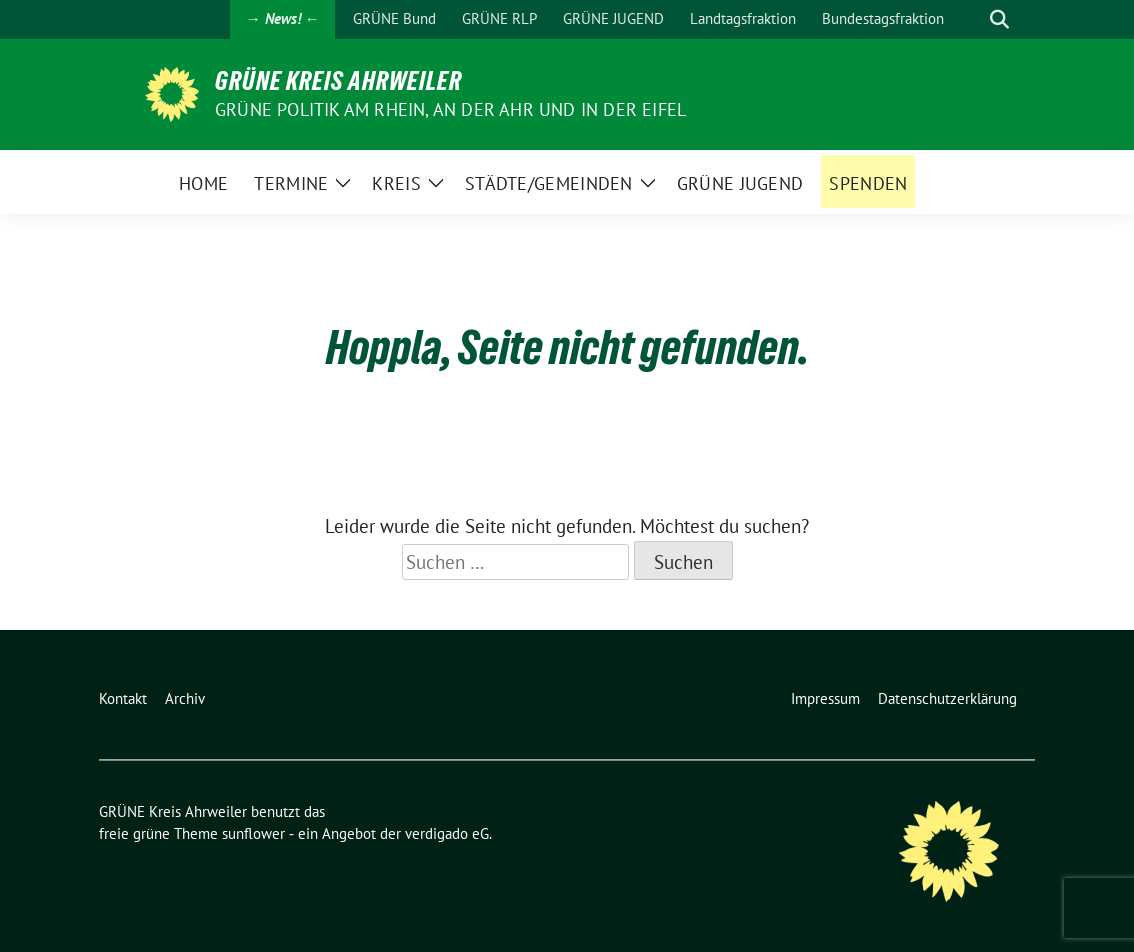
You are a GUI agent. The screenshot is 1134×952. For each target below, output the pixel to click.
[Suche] (971, 19)
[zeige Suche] (999, 19)
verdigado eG (447, 833)
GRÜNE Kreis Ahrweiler (338, 81)
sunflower (253, 833)
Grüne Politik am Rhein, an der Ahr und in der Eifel (450, 109)
